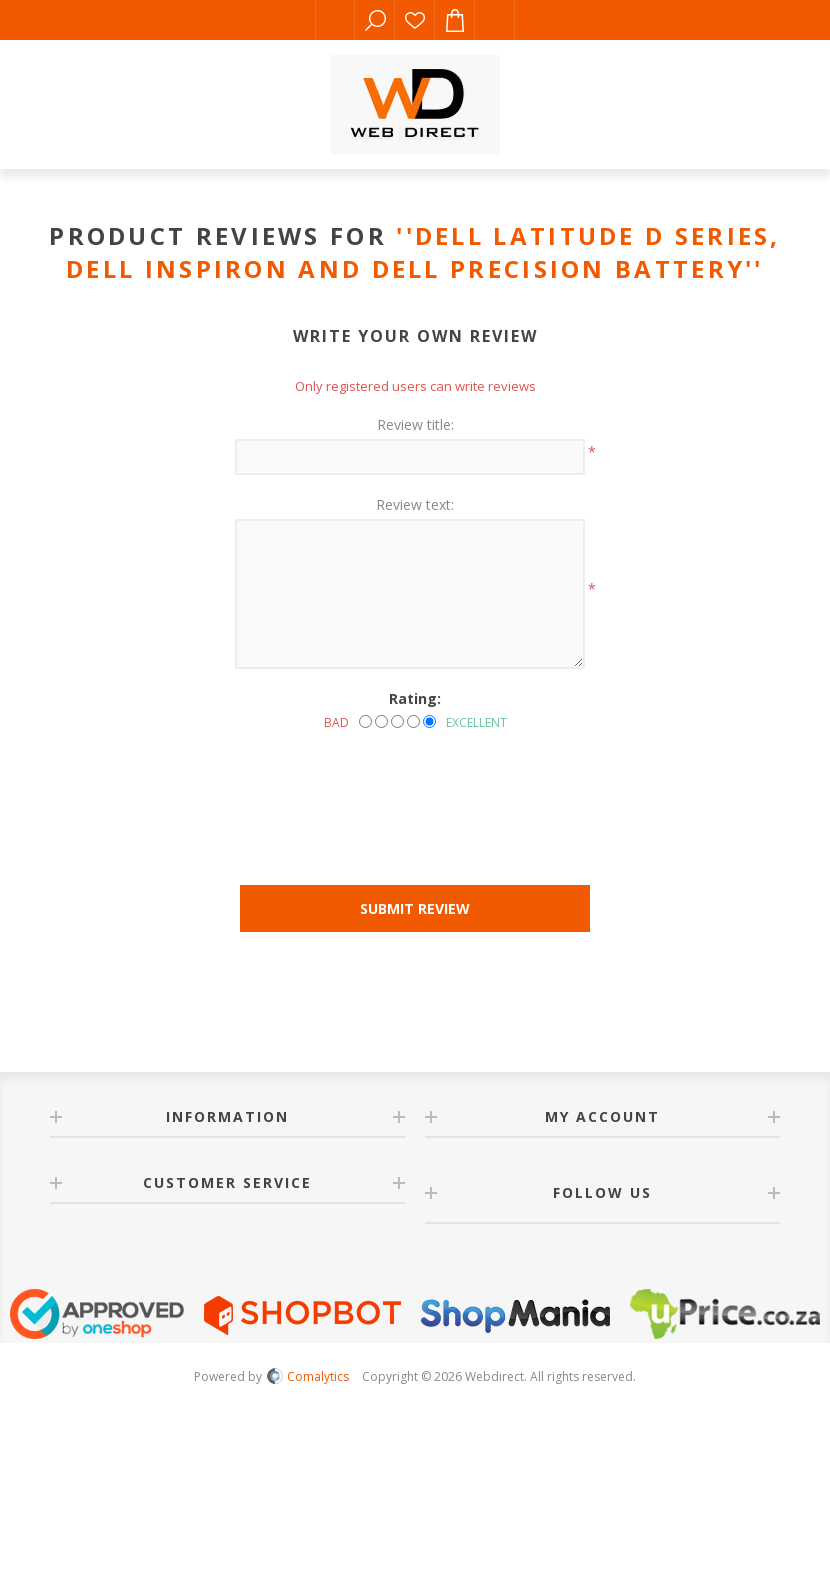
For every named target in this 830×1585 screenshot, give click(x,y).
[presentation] (415, 786)
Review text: (415, 504)
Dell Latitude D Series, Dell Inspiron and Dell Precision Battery (423, 252)
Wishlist (415, 20)
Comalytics (308, 1376)
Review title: (415, 424)
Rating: (415, 698)
